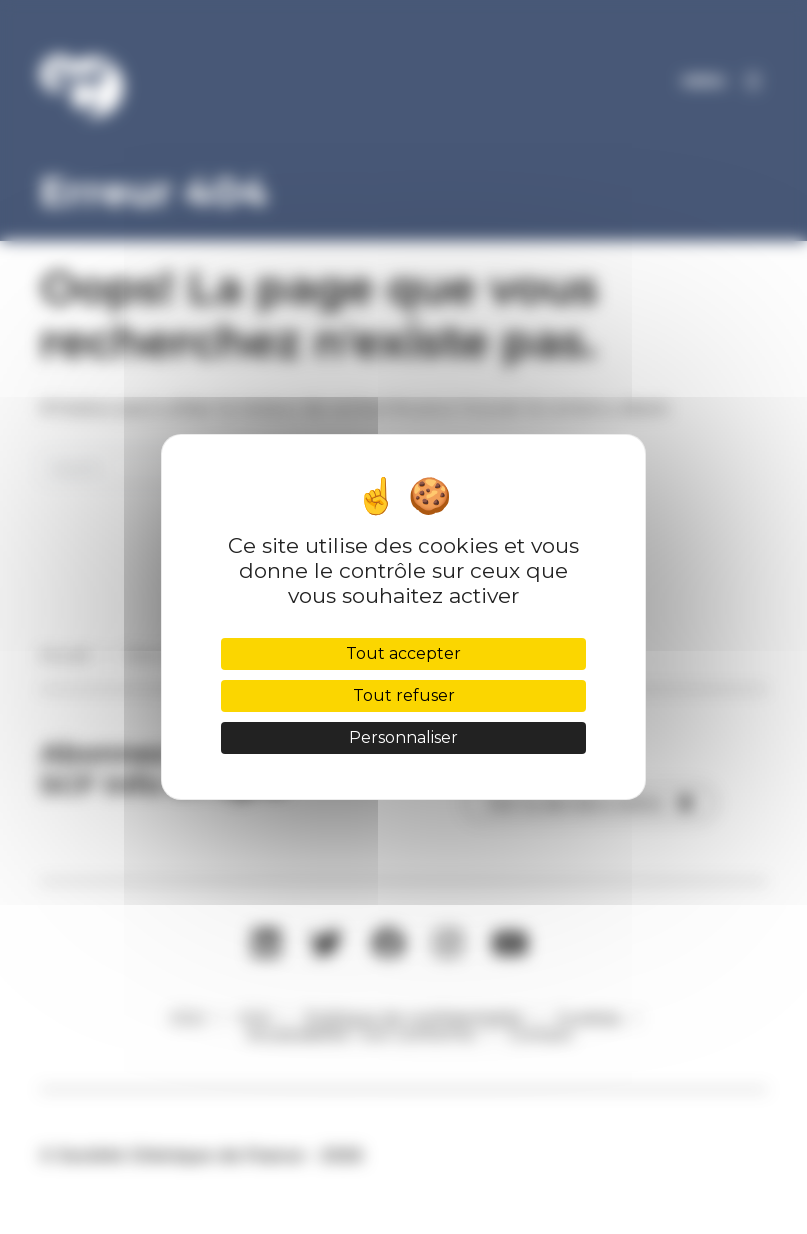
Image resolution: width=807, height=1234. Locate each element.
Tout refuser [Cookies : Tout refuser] (404, 695)
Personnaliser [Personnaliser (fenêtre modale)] (403, 737)
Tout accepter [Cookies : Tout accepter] (403, 653)
